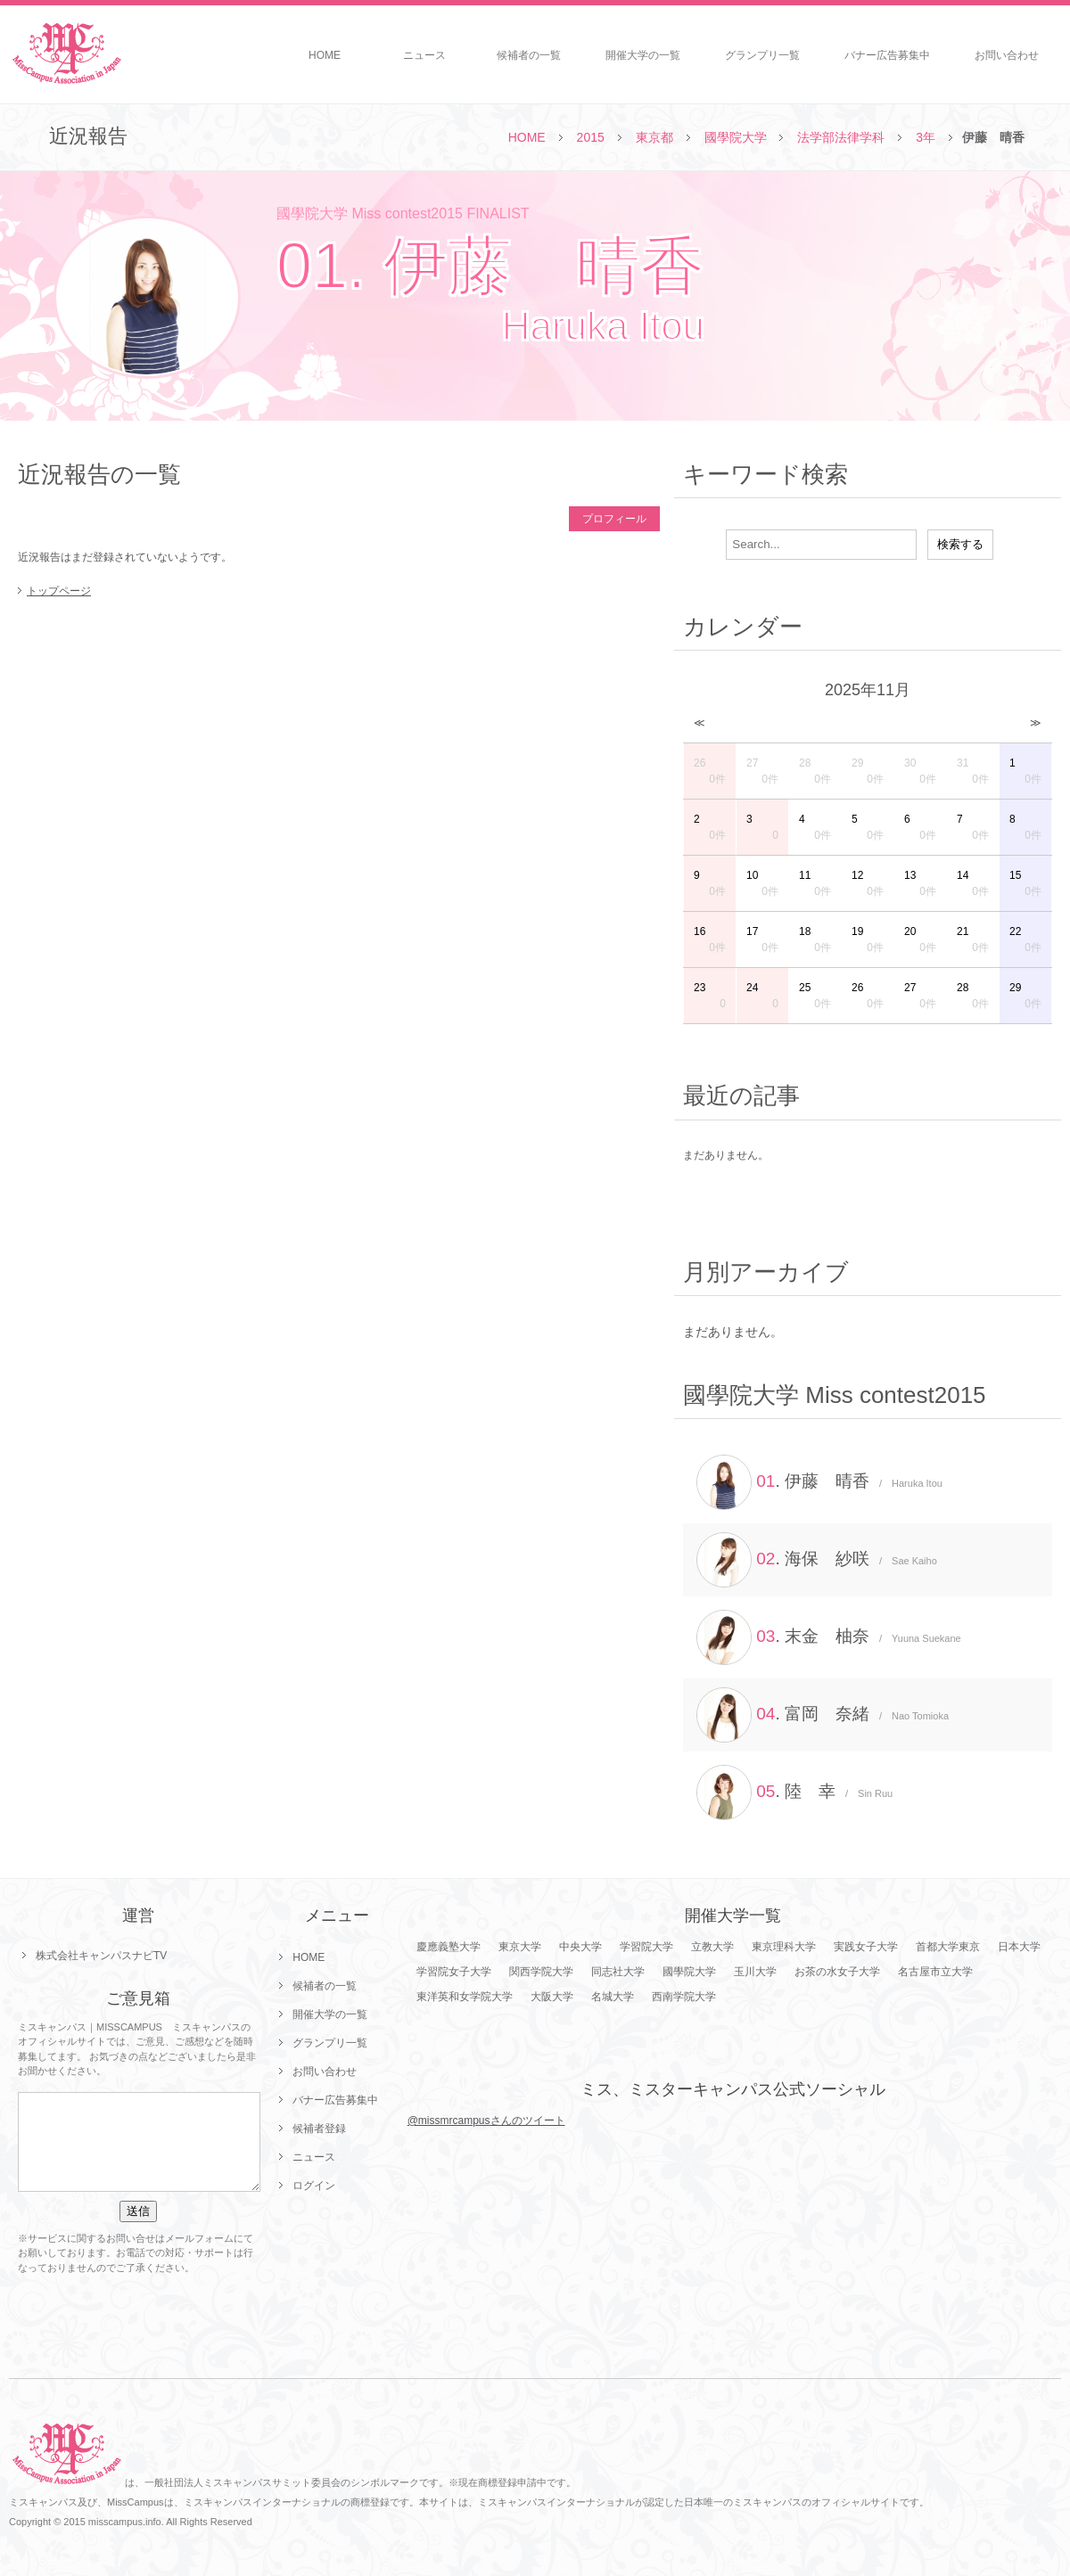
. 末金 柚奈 (828, 1637)
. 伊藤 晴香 (819, 1482)
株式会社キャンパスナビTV (101, 1955)
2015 (591, 137)
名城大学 (612, 1996)
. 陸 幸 (794, 1792)
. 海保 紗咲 (816, 1559)
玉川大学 (755, 1971)
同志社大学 (618, 1971)
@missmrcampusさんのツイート (486, 2120)
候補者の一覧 (529, 55)
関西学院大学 (541, 1971)
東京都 (654, 137)
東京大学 (519, 1946)
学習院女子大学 (453, 1971)
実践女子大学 (866, 1946)
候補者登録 (319, 2128)
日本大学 (1019, 1946)
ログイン (313, 2185)
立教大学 (712, 1946)
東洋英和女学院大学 (464, 1996)
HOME (325, 55)
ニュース (424, 55)
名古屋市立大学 (935, 1971)
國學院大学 (735, 137)
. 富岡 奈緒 (822, 1715)
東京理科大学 (784, 1946)
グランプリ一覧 (762, 55)
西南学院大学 (684, 1996)
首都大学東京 (948, 1946)
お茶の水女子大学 (837, 1971)
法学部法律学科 (841, 137)
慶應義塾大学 (448, 1946)
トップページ (59, 591)
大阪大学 (552, 1996)
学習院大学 (646, 1946)
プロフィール (614, 519)
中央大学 (580, 1946)
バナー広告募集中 (887, 55)
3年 (925, 137)
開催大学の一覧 (642, 55)
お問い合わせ (1007, 55)
